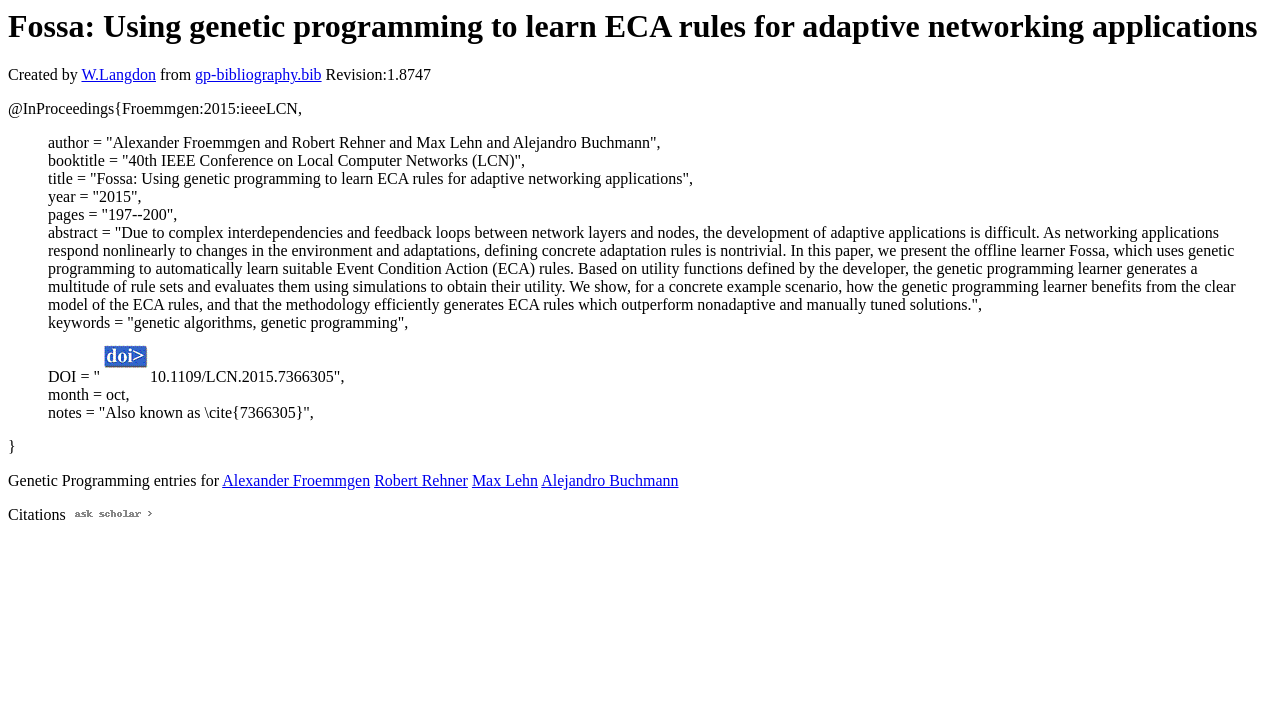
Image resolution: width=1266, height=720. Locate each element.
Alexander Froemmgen (296, 480)
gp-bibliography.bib (258, 74)
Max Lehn (505, 480)
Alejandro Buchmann (609, 480)
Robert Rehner (421, 480)
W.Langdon (118, 74)
